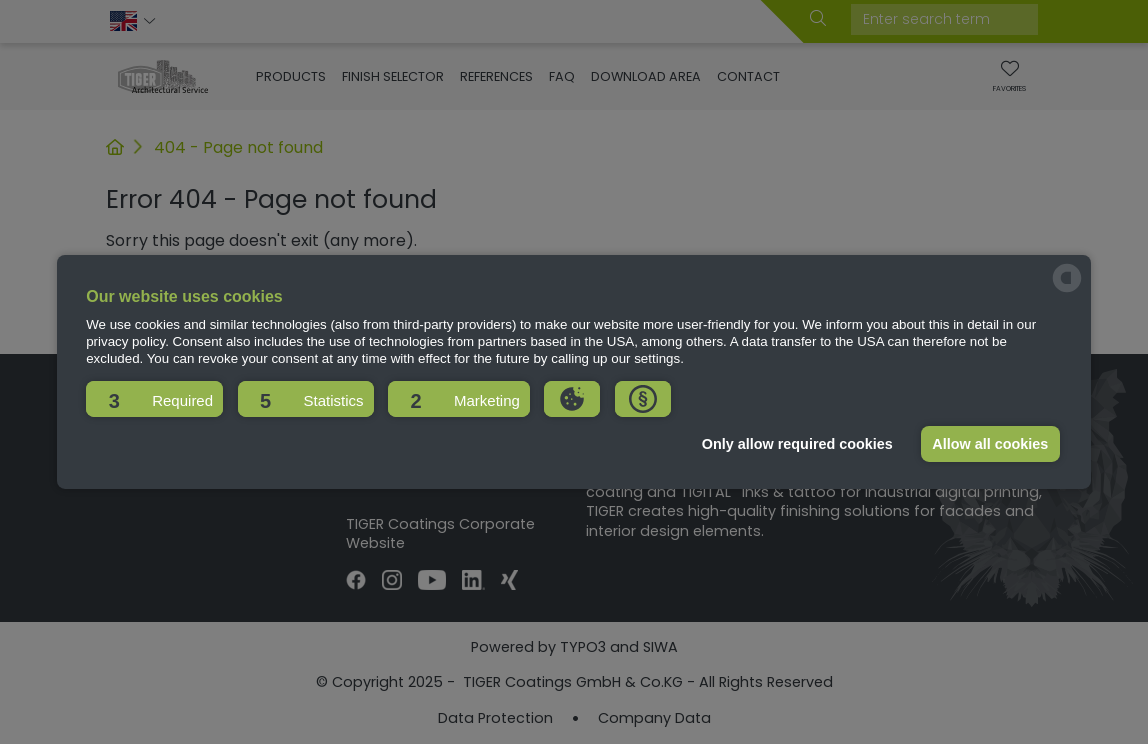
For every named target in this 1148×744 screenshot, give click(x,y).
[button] (154, 399)
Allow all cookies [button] (990, 444)
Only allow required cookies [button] (797, 444)
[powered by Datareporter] (1067, 290)
